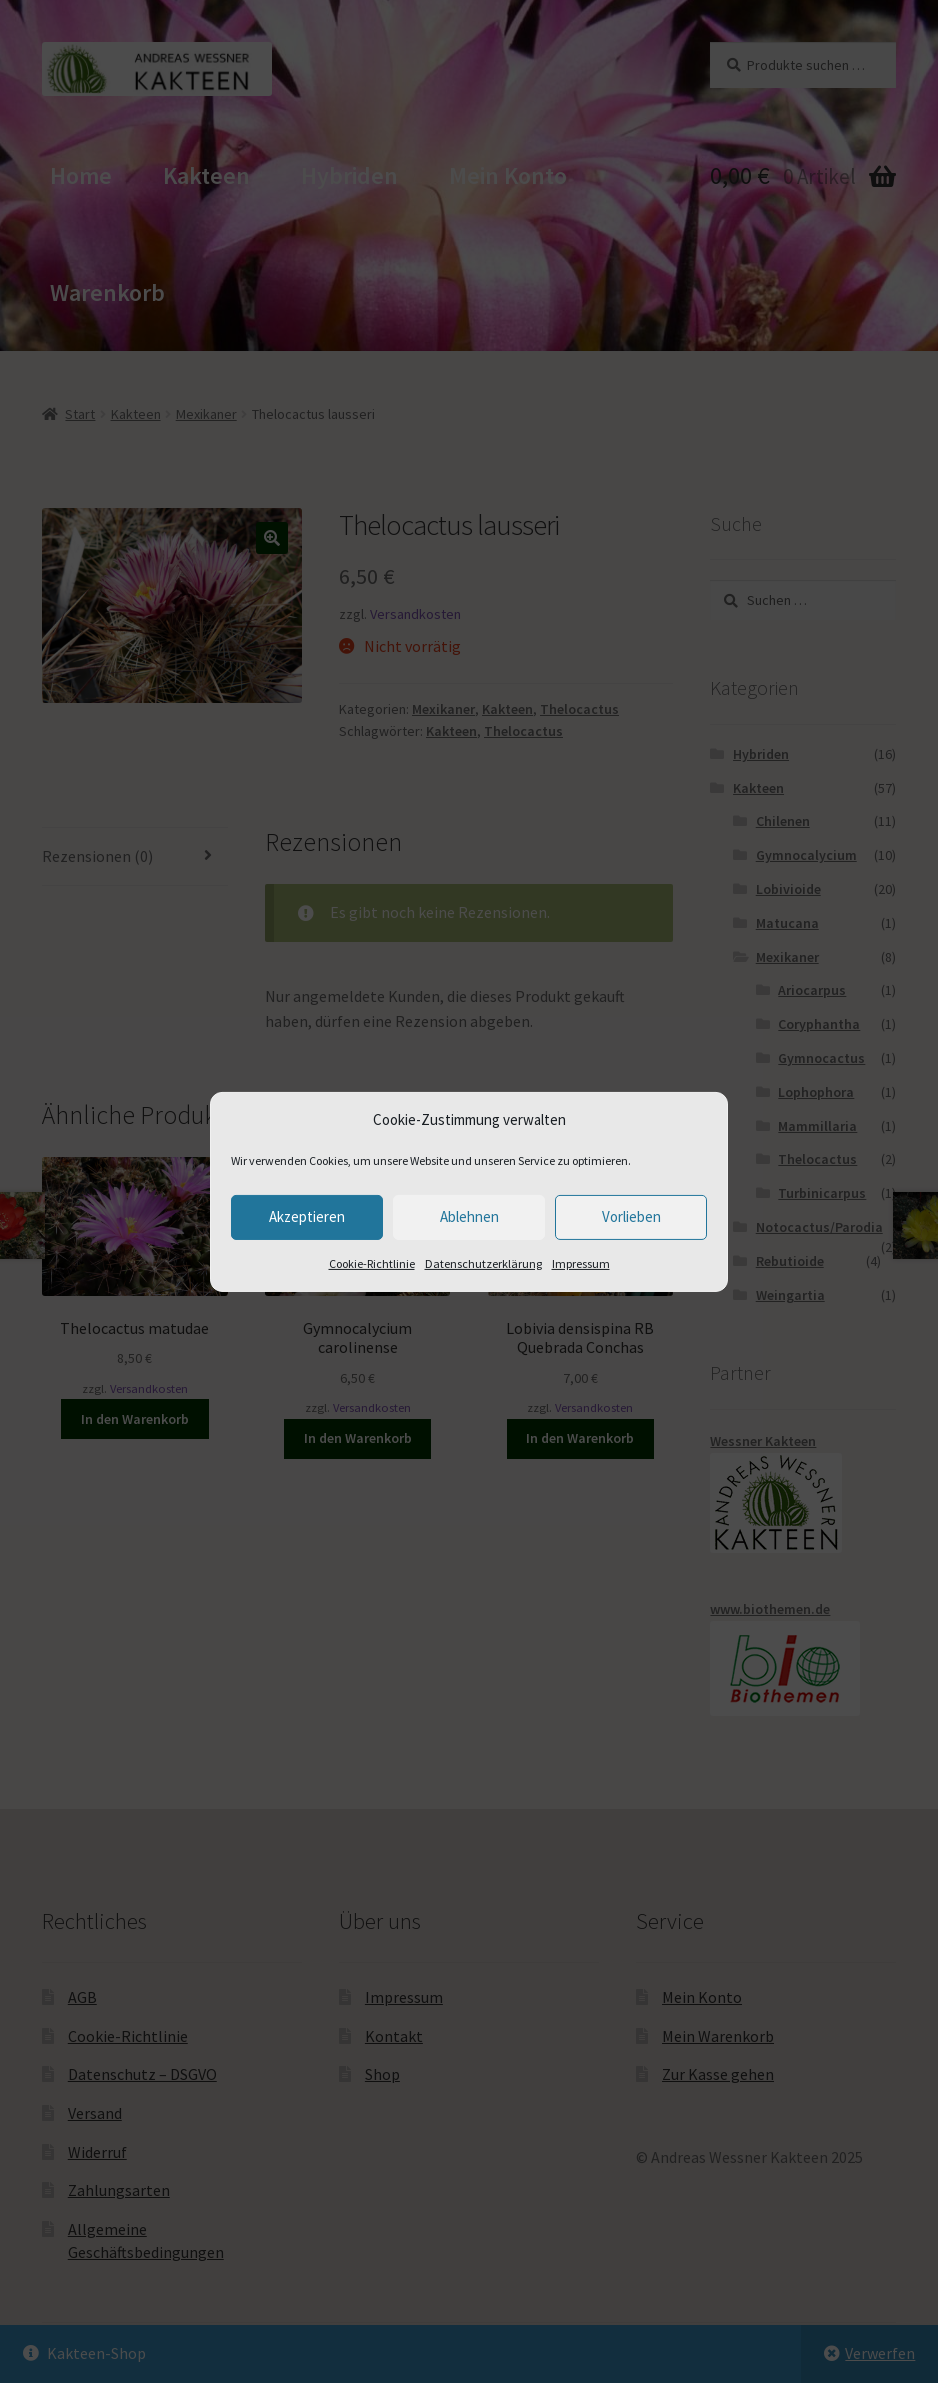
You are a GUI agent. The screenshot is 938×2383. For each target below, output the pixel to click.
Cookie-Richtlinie (372, 1263)
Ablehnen (469, 1216)
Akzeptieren (307, 1216)
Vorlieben (631, 1216)
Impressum (581, 1263)
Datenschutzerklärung (483, 1263)
